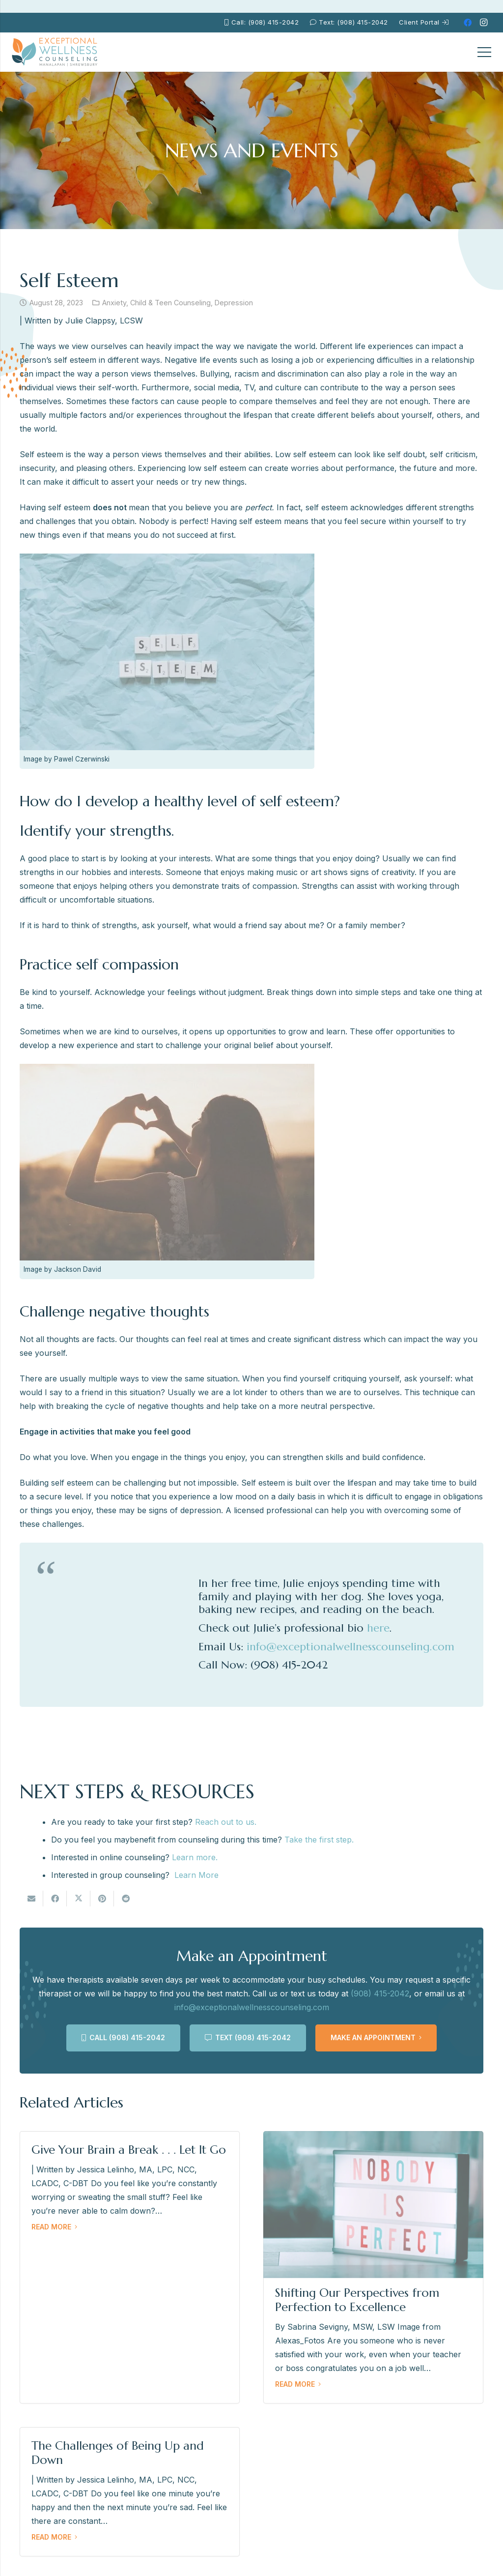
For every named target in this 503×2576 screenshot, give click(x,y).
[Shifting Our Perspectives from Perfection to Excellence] (373, 2267)
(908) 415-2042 (380, 1993)
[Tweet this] (78, 1898)
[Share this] (55, 1898)
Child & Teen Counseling (170, 302)
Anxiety (114, 302)
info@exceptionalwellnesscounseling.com (251, 2007)
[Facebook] (467, 22)
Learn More (196, 1875)
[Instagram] (483, 22)
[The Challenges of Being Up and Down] (130, 2491)
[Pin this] (102, 1898)
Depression (234, 302)
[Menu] (484, 52)
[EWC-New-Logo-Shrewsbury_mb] (55, 52)
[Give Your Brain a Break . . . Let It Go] (130, 2267)
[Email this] (31, 1898)
